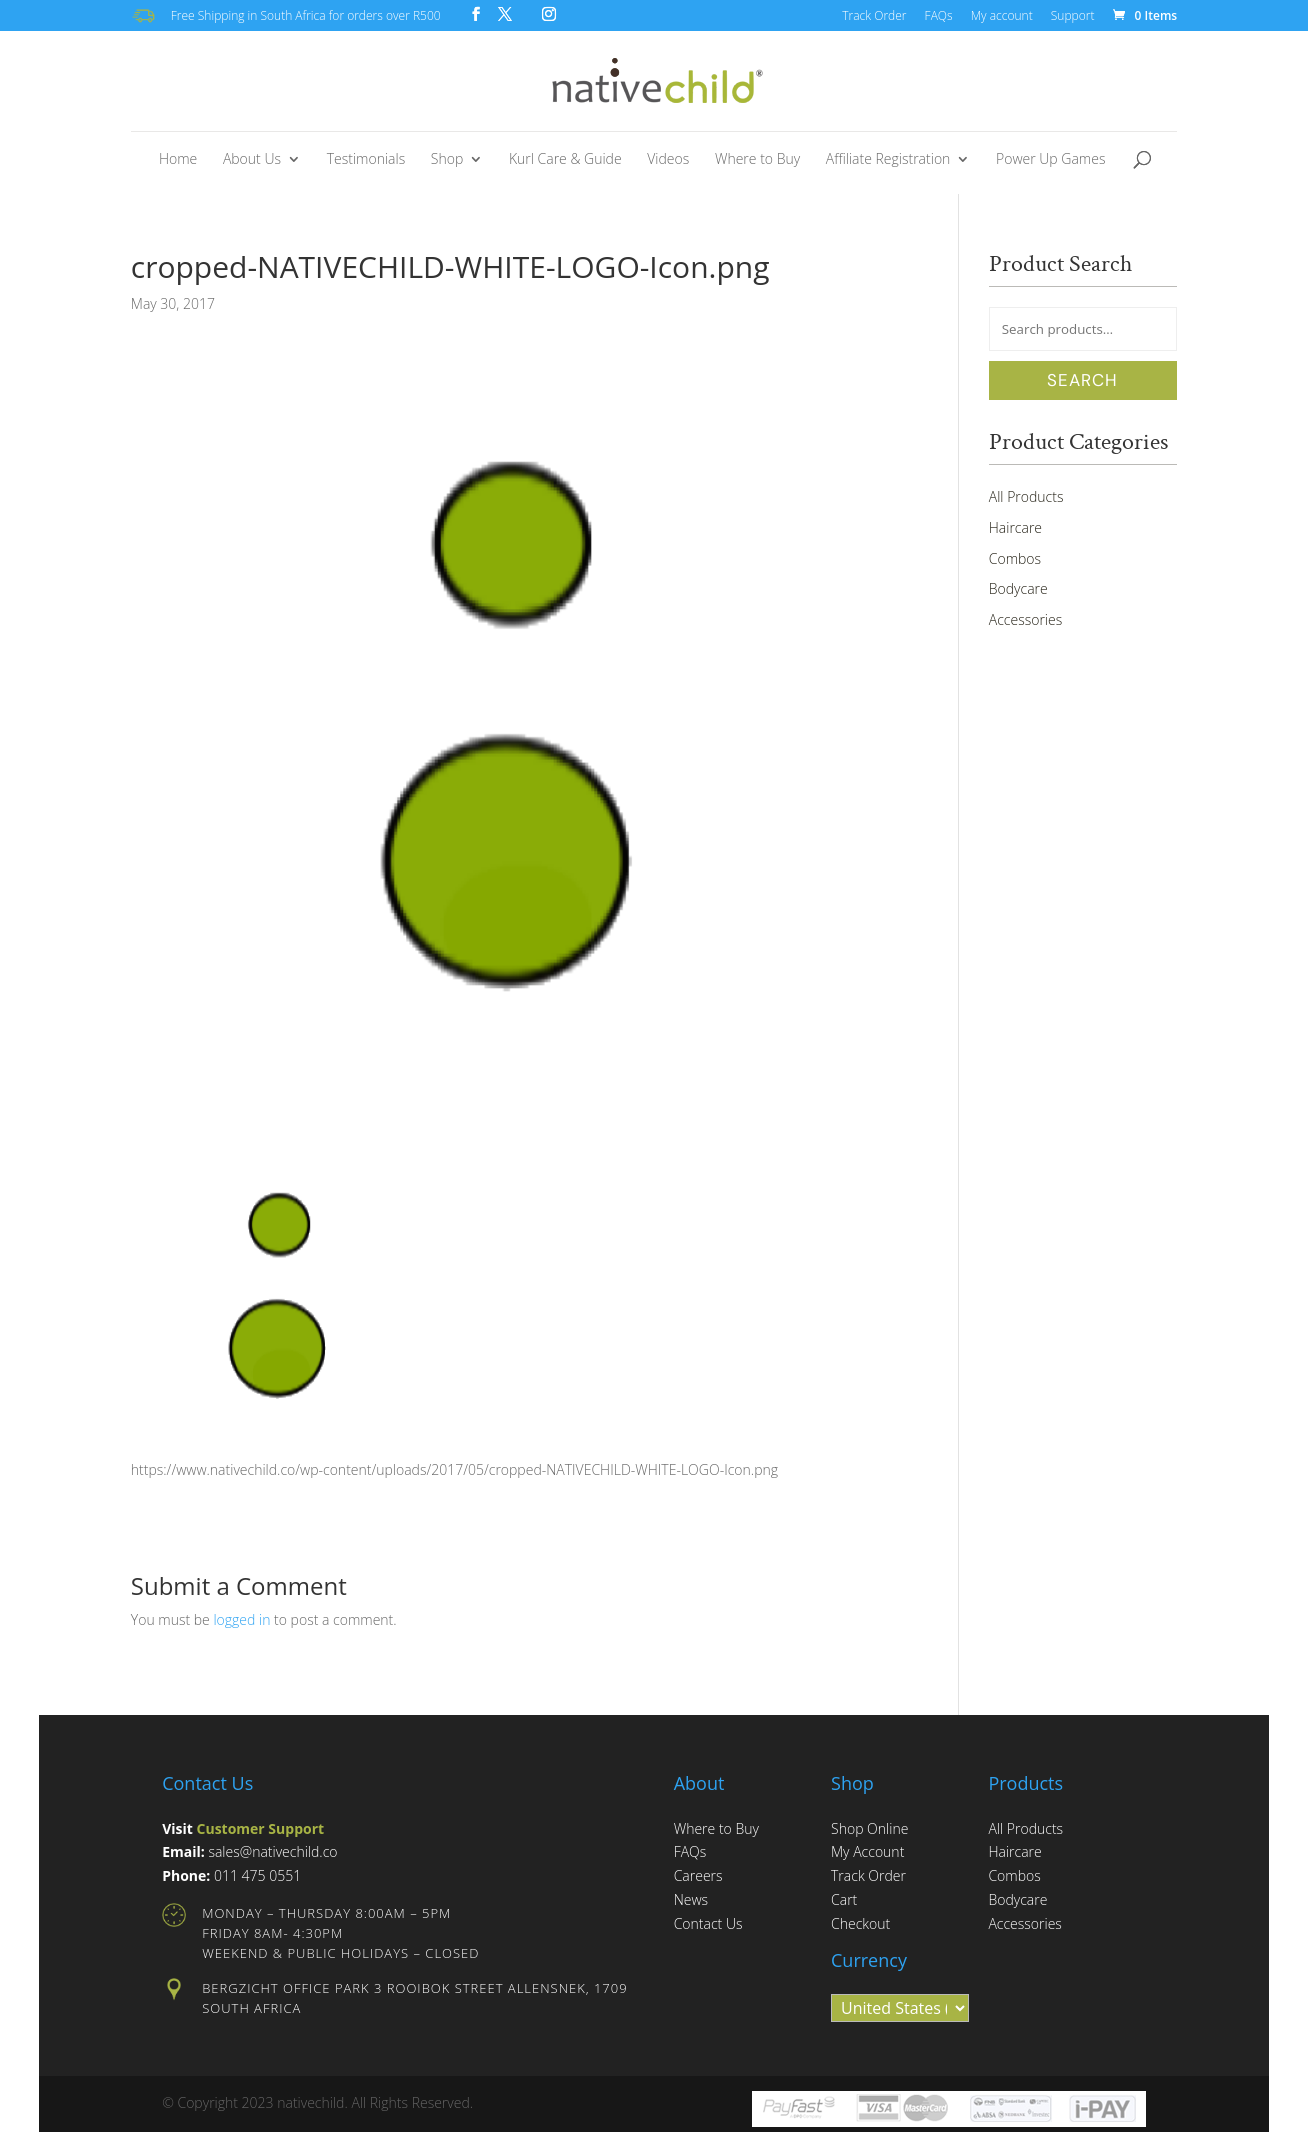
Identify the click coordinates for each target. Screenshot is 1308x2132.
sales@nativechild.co (272, 1851)
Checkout (860, 1923)
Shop (447, 160)
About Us (252, 160)
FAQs (939, 17)
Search (1082, 380)
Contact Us (708, 1923)
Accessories (1025, 619)
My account (1002, 17)
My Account (867, 1851)
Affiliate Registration (888, 160)
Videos (668, 160)
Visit (243, 1828)
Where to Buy (757, 160)
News (691, 1899)
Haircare (1015, 527)
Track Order (874, 17)
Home (178, 160)
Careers (698, 1875)
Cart (844, 1899)
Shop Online (869, 1828)
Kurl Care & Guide (565, 160)
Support (1073, 17)
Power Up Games (1050, 160)
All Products (1026, 496)
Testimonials (366, 160)
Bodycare (1018, 588)
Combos (1015, 558)
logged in (241, 1619)
